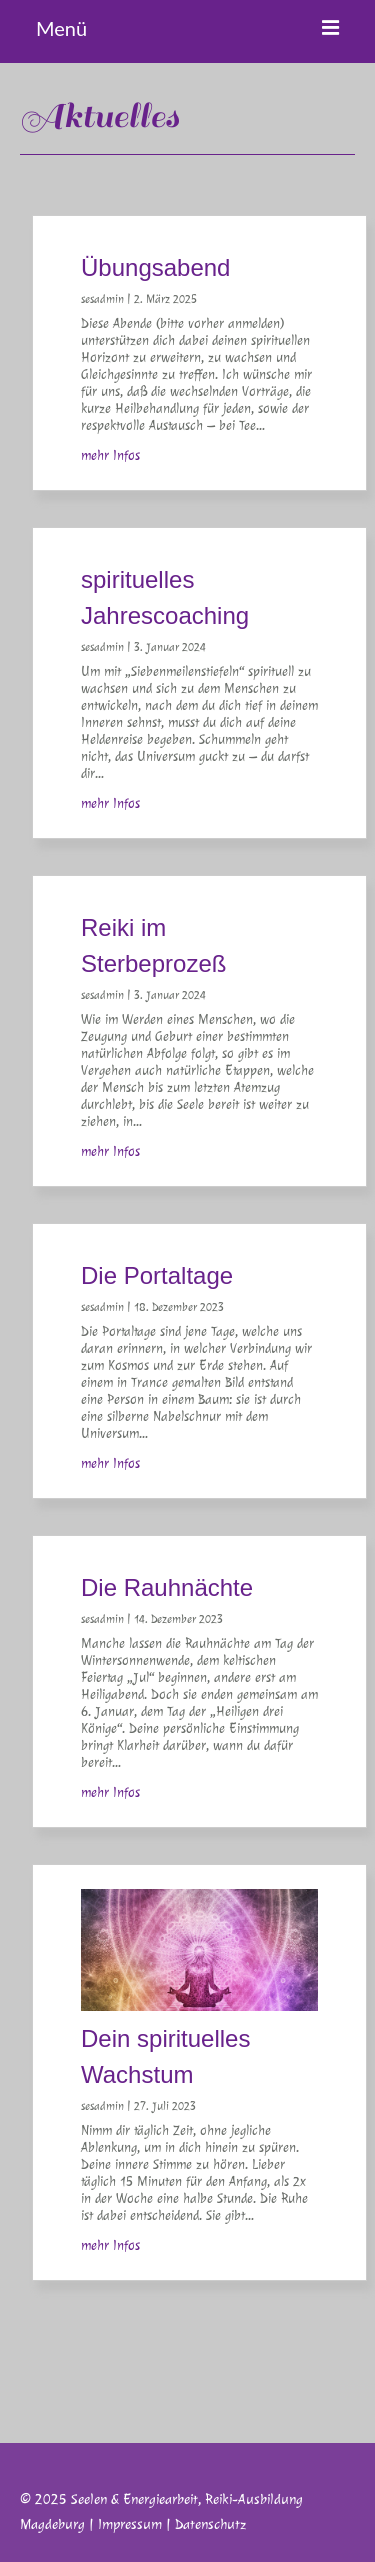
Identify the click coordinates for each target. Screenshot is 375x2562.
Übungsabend (155, 267)
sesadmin (102, 299)
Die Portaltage (157, 1275)
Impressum (130, 2524)
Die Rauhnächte (167, 1587)
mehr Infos (110, 456)
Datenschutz (210, 2524)
